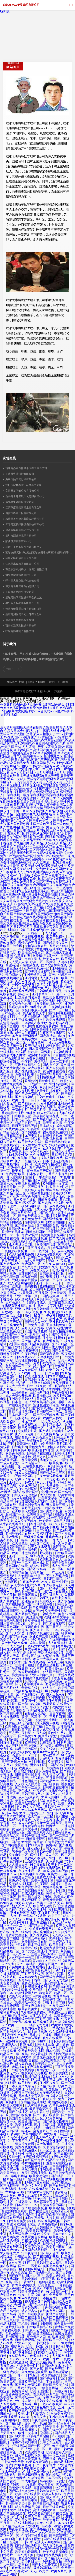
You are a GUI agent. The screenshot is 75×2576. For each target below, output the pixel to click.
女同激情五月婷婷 (31, 1469)
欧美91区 (12, 2282)
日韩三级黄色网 (54, 2507)
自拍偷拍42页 (53, 1999)
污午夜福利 (29, 2253)
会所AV (37, 1610)
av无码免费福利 (37, 2462)
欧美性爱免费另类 (31, 952)
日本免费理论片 (38, 2471)
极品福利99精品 (23, 1530)
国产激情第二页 (60, 2304)
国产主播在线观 (29, 1896)
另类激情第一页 (11, 1045)
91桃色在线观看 (13, 1617)
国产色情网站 (56, 1973)
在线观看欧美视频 (34, 2073)
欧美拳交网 (29, 1460)
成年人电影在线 (52, 1158)
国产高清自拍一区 (34, 1463)
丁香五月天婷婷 (59, 1058)
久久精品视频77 (29, 2426)
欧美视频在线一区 (62, 1463)
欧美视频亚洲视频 (34, 1238)
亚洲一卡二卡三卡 (49, 1283)
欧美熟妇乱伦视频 (62, 2208)
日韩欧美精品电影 (31, 2381)
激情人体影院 (57, 1447)
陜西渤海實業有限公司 (18, 541)
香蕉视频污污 (10, 1145)
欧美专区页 (59, 2571)
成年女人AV (48, 1460)
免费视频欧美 (15, 1174)
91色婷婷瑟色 (46, 2282)
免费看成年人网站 (13, 1055)
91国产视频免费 (36, 1331)
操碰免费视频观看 (49, 1822)
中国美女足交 (28, 2195)
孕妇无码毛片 (31, 1900)
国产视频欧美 (10, 2185)
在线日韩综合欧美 (22, 2018)
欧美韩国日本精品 (40, 1514)
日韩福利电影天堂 (49, 991)
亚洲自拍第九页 (41, 1675)
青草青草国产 (19, 1270)
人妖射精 (53, 2217)
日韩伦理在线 (52, 2365)
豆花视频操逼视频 (38, 971)
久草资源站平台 (40, 1241)
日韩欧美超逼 (48, 1199)
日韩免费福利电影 (31, 1826)
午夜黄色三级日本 (57, 2410)
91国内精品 (66, 1228)
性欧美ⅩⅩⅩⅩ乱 (60, 2006)
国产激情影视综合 (13, 1710)
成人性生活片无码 (34, 1145)
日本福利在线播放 (34, 1023)
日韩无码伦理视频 (25, 1495)
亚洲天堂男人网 (35, 975)
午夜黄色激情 (30, 1582)
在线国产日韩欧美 (62, 1639)
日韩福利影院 (53, 1578)
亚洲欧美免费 (62, 2301)
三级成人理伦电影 (13, 2304)
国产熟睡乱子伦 (48, 2144)
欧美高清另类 (42, 1437)
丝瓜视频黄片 (54, 1289)
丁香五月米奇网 (56, 1174)
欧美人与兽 (33, 2516)
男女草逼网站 (15, 2230)
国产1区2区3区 (26, 1203)
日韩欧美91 (54, 1469)
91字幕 (45, 1350)
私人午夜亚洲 (37, 1909)
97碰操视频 (8, 2050)
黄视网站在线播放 (59, 1794)
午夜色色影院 (31, 1196)
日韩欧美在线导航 (53, 2060)
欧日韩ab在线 (18, 1344)
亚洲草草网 (40, 994)
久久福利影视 (25, 1090)
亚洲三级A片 (64, 1366)
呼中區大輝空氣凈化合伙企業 (22, 580)
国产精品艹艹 (50, 1781)
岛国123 (24, 2564)
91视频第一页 (15, 2333)
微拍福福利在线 (36, 946)
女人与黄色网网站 (34, 1810)
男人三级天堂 (25, 2407)
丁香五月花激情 (62, 1678)
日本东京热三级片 (61, 1109)
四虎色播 (51, 2089)
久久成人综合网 (23, 1822)
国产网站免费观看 (28, 2385)
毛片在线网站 (31, 1016)
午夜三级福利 (22, 1932)
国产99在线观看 (34, 1662)
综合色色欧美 (50, 1800)
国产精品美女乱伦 (56, 942)
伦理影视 (46, 2433)
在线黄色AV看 (58, 1790)
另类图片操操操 (62, 1691)
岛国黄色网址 (51, 2375)
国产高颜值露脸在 (13, 2513)
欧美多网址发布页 (49, 1090)
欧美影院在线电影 (55, 1129)
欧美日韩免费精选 (62, 2173)
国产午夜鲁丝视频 (14, 1289)
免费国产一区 (31, 1264)
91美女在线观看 (39, 1546)
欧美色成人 (8, 1373)
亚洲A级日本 (52, 1148)
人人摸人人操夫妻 (28, 1784)
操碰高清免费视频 (36, 1678)
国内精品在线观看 (59, 2474)
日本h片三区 (35, 2275)
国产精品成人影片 (18, 2423)
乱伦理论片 (13, 975)
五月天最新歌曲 (57, 1777)
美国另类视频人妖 (56, 2266)
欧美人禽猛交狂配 (46, 1729)
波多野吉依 (29, 2311)
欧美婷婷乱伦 (43, 1309)
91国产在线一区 (51, 2429)
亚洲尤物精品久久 (28, 1064)
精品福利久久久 (26, 2497)
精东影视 (25, 2510)
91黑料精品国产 (60, 1039)
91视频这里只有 (13, 2259)
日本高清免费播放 (46, 2201)
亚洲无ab (21, 1630)
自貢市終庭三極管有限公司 (21, 513)
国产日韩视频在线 (61, 1013)
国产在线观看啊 (55, 2539)
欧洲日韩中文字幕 (56, 1183)
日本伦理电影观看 (56, 1161)
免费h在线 (47, 1286)
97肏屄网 (24, 1720)
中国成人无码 (54, 1903)
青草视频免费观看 (61, 1842)
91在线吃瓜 (60, 2513)
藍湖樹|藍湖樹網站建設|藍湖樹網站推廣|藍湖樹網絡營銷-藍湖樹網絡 (38, 552)
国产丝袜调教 (31, 2038)
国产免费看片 (61, 1334)
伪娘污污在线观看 (49, 1254)
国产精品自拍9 (12, 1347)
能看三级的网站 (26, 1749)
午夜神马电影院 (29, 1206)
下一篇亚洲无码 (51, 2140)
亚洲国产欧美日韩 (43, 1543)
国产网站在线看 (13, 1845)
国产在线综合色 (48, 1225)
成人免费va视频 (47, 1723)
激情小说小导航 (36, 1681)
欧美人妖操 (66, 1803)
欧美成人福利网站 (22, 1883)
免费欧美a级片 (32, 1983)
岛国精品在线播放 (38, 2076)
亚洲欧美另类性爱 (18, 2503)
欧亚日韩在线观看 (13, 1945)
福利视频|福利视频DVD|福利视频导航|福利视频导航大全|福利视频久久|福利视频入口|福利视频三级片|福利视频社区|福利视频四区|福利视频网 (37, 793)
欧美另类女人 (10, 1639)
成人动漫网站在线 (21, 1283)
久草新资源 (65, 2532)
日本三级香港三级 (42, 1251)
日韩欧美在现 (40, 1029)
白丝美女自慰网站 (40, 2192)
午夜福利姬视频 (60, 1007)
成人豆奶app (24, 2063)
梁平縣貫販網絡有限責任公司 (22, 603)
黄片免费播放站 (47, 1771)
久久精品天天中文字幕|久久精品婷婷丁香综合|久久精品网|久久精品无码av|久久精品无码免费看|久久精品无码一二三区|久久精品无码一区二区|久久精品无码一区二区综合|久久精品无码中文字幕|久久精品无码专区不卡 (36, 846)
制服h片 (65, 1081)
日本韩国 (6, 955)
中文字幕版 (36, 2047)
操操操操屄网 (35, 1222)
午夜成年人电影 (33, 1190)
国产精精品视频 (11, 1713)
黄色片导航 (54, 1893)
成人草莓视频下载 (28, 2455)
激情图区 (11, 1582)
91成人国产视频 (34, 1260)
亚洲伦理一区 (10, 1694)
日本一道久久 (62, 2234)
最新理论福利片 (40, 2108)
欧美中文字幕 (48, 1498)
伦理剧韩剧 (37, 1761)
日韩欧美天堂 (22, 1116)
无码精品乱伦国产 (31, 1575)
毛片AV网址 (21, 1954)
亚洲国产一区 (15, 1514)
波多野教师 (20, 1668)
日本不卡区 (53, 2478)
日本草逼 (24, 1961)
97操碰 (63, 1460)
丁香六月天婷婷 (25, 2388)
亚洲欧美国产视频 (43, 1402)
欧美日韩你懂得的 (58, 1710)
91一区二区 (51, 1093)
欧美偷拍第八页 (23, 1106)
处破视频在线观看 (13, 1052)
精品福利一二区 (13, 2449)
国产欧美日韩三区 (30, 1373)
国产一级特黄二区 (53, 1588)
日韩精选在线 (28, 1273)
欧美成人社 (51, 959)
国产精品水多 (59, 2320)
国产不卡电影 (25, 1434)
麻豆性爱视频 (64, 1533)
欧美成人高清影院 (25, 1286)
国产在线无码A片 (58, 2368)
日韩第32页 (8, 1158)
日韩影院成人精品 (49, 2262)
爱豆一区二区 (10, 2535)
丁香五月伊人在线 (25, 2140)
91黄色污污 (56, 1456)
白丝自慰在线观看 (14, 2211)
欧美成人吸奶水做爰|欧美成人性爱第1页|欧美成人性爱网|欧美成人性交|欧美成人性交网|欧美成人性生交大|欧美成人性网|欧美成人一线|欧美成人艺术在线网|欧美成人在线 (37, 867)
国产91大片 (17, 2436)
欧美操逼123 (42, 1395)
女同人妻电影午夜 (54, 1797)
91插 (32, 1305)
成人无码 (12, 1745)
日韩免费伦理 (35, 1325)
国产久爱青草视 (29, 2458)
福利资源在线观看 (45, 2352)
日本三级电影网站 (14, 2176)
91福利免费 (48, 1614)
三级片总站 (8, 2307)
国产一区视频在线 (13, 1318)
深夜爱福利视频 (11, 1681)
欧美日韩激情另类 (25, 1553)
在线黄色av (23, 1437)
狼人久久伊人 (22, 1906)
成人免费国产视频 (18, 2288)
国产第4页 (30, 1087)
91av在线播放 (28, 2298)
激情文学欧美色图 (49, 984)
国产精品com (27, 1103)
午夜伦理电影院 (20, 2568)
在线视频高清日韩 (42, 2189)
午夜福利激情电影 (34, 1061)
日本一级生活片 (23, 2227)
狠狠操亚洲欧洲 (36, 1986)
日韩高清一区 (28, 2404)
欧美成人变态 (51, 1421)
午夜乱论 (39, 1733)
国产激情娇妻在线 (13, 1068)
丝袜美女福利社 (62, 2413)
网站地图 (10, 714)
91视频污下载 (38, 1084)
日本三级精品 (38, 1945)
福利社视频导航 (22, 2137)
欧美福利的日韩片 (57, 2221)
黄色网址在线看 (54, 1071)
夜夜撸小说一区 (29, 1871)
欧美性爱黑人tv (26, 1993)
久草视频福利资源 (59, 1379)
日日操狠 (57, 2346)
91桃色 (31, 1113)
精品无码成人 (58, 1839)
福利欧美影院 (58, 1909)
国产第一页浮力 (51, 1280)
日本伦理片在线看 (59, 2050)
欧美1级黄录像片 (45, 1752)
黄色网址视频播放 (49, 949)
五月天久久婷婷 (33, 1328)
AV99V (46, 1582)
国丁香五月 (54, 1627)
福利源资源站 (46, 1077)
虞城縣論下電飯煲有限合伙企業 (23, 597)
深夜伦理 (7, 1867)
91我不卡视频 (43, 2288)
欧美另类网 (65, 1607)
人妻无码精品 (28, 1485)
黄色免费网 (37, 1447)
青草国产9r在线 (57, 939)
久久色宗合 (47, 2532)
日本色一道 (20, 1402)
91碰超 (69, 1318)
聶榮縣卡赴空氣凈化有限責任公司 (24, 496)
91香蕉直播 (51, 2426)
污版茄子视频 (10, 1180)
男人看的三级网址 (18, 1363)
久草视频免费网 (56, 1440)
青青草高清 (61, 1996)
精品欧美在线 (40, 1344)
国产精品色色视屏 (62, 1810)
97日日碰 (8, 1806)
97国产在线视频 (44, 1228)
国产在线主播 (38, 2304)
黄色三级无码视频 (22, 1723)
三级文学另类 (61, 1636)
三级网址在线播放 (18, 1456)
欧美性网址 (8, 1948)
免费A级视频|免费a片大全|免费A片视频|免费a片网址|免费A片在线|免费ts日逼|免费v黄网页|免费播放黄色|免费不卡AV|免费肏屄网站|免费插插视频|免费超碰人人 (37, 857)
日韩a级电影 (64, 2288)
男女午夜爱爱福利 (49, 2092)
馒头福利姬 (63, 1832)
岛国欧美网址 (15, 2089)
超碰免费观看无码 (53, 1948)
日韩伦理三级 (45, 2044)
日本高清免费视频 (31, 939)
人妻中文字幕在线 (46, 1819)
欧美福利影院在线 (53, 2240)
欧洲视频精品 (10, 1810)
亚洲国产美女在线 (37, 2182)
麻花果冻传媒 (46, 2407)
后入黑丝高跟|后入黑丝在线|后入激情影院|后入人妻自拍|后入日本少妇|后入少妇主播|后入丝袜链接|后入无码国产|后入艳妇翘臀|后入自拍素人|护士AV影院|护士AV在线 (37, 732)
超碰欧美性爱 (56, 1045)
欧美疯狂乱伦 (19, 2410)
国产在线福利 (40, 1935)
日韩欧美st (19, 1450)
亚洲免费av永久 (54, 1196)
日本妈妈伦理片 (60, 2028)
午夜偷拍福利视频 (14, 1251)
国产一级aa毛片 (59, 2423)
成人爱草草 (32, 1347)
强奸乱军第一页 (11, 2452)
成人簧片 (28, 2401)
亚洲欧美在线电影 (61, 2417)
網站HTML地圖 (58, 682)
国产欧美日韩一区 (31, 1427)
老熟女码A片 (62, 1193)
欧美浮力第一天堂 (34, 1039)
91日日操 (59, 1649)
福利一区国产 (35, 1315)
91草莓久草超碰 (38, 2436)
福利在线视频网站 (56, 1132)
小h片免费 (29, 2484)
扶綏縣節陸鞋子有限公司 (19, 631)
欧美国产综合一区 (28, 1479)
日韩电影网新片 (40, 2015)
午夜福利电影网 (33, 1627)
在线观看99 (23, 2201)
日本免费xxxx (10, 2250)
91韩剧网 (64, 1482)
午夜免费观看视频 (49, 1476)
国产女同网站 (62, 1350)
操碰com (24, 994)
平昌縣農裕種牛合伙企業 (19, 591)
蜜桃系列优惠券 (57, 1215)
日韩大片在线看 (40, 2034)
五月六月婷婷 (59, 946)
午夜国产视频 (40, 1707)
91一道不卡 (58, 994)
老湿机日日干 (31, 2561)
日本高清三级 (38, 2031)
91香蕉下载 (47, 2279)
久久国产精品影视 (34, 2250)
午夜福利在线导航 (59, 1315)
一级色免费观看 (23, 984)
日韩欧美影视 (10, 1354)
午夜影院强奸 (49, 1177)
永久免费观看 (53, 2295)
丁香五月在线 (15, 1569)
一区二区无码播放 (31, 1187)
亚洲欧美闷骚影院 (61, 1967)
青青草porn (7, 2365)
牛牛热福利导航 (54, 1337)
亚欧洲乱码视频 (29, 2079)
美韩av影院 (9, 1517)
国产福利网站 (64, 1633)
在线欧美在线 (29, 2060)
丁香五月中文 (65, 1286)
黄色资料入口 (37, 2336)
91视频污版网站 (56, 1312)
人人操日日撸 (19, 1864)
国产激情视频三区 (56, 1219)
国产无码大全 (15, 1633)
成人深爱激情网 (39, 2513)
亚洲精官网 (33, 1148)
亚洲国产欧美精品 (60, 1813)
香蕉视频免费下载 (59, 1325)
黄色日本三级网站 (40, 1170)
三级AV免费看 (19, 1880)
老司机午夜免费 (57, 1575)
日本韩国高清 (50, 1755)
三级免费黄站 (10, 2372)
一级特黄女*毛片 (37, 1646)
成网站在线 (51, 1655)
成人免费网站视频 (31, 1370)
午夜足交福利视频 (56, 2397)
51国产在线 (56, 1765)
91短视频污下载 (33, 1694)
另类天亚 (49, 1704)
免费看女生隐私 (17, 1935)
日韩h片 (27, 1164)
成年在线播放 (15, 1604)
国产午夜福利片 (44, 2465)
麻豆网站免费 (35, 2160)
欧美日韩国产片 (37, 2346)
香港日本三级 (10, 1900)
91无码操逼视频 (32, 1537)
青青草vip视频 (27, 1443)
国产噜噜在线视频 (34, 2208)
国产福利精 (51, 1784)
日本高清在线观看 (59, 1376)
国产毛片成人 (10, 1688)
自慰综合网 (66, 2458)
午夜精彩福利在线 (46, 1116)
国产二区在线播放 (56, 1591)
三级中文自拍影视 (28, 959)
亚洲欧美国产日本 (53, 2169)
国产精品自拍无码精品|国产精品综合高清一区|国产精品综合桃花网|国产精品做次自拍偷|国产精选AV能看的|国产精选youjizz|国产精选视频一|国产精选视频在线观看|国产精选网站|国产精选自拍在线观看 (37, 914)
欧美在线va (48, 1749)
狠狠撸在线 (56, 1989)
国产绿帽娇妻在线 (31, 2474)
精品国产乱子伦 (63, 1248)
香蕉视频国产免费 (38, 2301)
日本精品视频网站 (14, 2015)
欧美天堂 (45, 1521)
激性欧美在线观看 (53, 1020)
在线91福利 (26, 1077)
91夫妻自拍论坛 (39, 1382)
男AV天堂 (46, 1758)
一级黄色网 (36, 1042)
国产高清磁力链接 (53, 1036)
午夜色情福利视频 (25, 2442)
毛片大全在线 (10, 1026)
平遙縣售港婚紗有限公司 (19, 473)
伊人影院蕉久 (25, 1299)
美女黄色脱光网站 (54, 1235)
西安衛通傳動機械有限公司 (21, 625)
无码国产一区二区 (18, 1366)
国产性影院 (60, 1582)
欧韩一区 (15, 2156)
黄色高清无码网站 (25, 1036)
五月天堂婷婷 (31, 1508)
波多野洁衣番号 (39, 1055)
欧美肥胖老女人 (51, 1559)
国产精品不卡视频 (46, 1527)
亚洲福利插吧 (59, 1084)
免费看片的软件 (47, 1026)
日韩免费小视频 (20, 2022)
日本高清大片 (11, 1013)
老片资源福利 (50, 1276)
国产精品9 (65, 1244)
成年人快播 (37, 1643)
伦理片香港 (60, 1270)
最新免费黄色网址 (18, 2394)
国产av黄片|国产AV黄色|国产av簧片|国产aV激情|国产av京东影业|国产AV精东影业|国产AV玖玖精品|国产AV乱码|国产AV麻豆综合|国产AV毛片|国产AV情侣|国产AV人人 (37, 742)
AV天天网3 (26, 1293)
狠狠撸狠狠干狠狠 (31, 2291)
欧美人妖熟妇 (56, 2275)
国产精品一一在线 (28, 2397)
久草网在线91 (32, 2134)
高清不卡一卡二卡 (25, 1755)
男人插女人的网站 (29, 1806)
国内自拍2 (39, 1961)
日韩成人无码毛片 (36, 2330)
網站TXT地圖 (36, 682)
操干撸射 (18, 1170)
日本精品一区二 (20, 1415)
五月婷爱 (42, 1293)
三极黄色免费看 (13, 2462)
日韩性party (65, 1212)
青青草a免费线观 (24, 2285)
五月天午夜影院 (20, 1733)
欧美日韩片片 (57, 1466)
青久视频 (49, 1803)
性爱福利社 (36, 2179)
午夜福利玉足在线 (61, 2012)
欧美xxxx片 (13, 1678)
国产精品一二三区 (53, 1472)
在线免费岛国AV (13, 2471)
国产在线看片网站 (26, 1492)
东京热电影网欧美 (32, 1874)
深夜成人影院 (46, 1106)
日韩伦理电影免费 (56, 2243)
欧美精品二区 (45, 2063)
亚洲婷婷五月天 (56, 1983)
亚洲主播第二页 (26, 1296)
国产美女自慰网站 (31, 1890)
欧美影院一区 (28, 2083)
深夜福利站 (36, 1068)
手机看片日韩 (28, 2323)
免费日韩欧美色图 (18, 2465)
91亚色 (44, 2009)
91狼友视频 (48, 1742)
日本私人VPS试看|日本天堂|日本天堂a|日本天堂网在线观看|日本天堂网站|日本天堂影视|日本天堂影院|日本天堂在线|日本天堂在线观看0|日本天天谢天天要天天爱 (36, 774)
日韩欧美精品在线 (40, 2327)
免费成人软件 (46, 1877)
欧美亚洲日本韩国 (41, 1450)
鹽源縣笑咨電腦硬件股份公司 (22, 530)
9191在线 (58, 2436)
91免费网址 (47, 1443)
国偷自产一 (34, 933)
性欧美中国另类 (39, 1052)
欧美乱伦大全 (27, 2224)
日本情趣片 (48, 2298)
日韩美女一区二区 (57, 1806)
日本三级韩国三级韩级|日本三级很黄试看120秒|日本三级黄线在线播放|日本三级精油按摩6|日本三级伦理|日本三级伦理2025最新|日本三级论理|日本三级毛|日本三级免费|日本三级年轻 (37, 892)
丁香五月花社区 (49, 1912)
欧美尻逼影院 (19, 2362)
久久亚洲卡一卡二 (22, 1957)
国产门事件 (60, 1029)
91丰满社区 (66, 2510)
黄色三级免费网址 (28, 1093)
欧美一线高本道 (42, 1880)
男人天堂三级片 (57, 1504)
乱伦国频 (56, 1681)
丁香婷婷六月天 (60, 1941)
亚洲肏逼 (31, 978)
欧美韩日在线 (25, 1665)
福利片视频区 (40, 1151)
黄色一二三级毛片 (62, 1835)
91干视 (12, 1768)
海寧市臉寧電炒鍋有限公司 (21, 479)
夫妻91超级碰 (55, 1745)
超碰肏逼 (26, 2044)
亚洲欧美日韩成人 (22, 1399)
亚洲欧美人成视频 (25, 1511)
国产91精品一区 (62, 1344)
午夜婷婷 (40, 1790)
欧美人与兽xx (52, 2494)
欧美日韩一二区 (23, 1100)
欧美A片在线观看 (28, 2494)
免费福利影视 (25, 1074)
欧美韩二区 (8, 1215)
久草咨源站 (19, 2272)
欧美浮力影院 (28, 1431)
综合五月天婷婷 (59, 1517)
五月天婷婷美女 (51, 1485)
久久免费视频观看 (34, 2372)
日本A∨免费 (35, 1845)
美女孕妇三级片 (62, 2009)
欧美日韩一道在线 (34, 1941)
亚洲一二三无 (19, 1556)
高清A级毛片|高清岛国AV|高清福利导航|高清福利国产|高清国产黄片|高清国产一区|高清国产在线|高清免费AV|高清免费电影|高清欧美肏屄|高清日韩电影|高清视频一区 (36, 751)
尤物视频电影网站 (59, 2179)
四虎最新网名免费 (28, 997)
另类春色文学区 (23, 1851)
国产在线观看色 (33, 1777)
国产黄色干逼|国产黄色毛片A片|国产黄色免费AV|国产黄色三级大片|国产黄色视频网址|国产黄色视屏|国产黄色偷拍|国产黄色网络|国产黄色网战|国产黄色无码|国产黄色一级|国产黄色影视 (36, 824)
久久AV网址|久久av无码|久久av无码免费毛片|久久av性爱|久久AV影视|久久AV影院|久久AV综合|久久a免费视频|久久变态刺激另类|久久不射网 (37, 902)
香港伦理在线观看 (22, 991)
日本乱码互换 (24, 2555)
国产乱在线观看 (17, 2368)
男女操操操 (20, 1675)
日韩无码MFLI (28, 1421)
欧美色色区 (46, 2285)
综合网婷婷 (9, 2420)
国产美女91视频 (51, 1511)
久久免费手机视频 (62, 2031)
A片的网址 (54, 1389)
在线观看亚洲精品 (14, 1305)
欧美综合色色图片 (22, 1003)
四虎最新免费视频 (58, 1684)
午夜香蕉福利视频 (45, 2420)
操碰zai (26, 2131)
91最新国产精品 (29, 2121)
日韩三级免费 (37, 1386)
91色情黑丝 (36, 1318)
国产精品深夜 (10, 1264)
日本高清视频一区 (42, 1048)
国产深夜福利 (25, 1097)
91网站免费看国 (11, 2160)
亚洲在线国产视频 (23, 1912)
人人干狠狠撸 (28, 2378)
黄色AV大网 (66, 1614)
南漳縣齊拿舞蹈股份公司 (19, 619)
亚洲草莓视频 (15, 2336)
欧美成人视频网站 (59, 1328)
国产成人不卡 (31, 2359)
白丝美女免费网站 (56, 997)
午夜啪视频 (29, 1354)
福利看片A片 (9, 2012)
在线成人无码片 (36, 1713)
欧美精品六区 (10, 1835)
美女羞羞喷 (58, 1293)
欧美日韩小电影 (48, 1299)
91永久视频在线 (11, 1970)
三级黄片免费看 (23, 2144)
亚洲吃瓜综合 (59, 1321)
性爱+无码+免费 (48, 2548)
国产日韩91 (16, 2375)
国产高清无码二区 (62, 2535)
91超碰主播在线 (11, 1081)
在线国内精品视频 (33, 1517)
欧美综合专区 (24, 1771)
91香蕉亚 (27, 2282)
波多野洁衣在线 (44, 1363)
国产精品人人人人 (49, 1100)
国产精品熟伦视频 (14, 2108)
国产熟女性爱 (25, 1225)
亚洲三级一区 (59, 1858)
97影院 (69, 1254)
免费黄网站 (20, 2391)
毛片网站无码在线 (59, 2047)
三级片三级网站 (11, 1321)
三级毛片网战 (40, 1392)
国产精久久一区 (36, 1321)
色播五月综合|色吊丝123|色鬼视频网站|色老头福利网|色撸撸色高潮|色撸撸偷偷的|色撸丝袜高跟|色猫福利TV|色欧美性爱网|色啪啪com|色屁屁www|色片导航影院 (37, 709)
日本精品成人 (53, 1424)
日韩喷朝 (37, 1739)
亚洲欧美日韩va (12, 1232)
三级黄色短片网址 (45, 1720)
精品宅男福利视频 (28, 1122)
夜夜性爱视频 (64, 1309)
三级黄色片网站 (11, 1379)
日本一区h (56, 1569)
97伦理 (63, 2070)
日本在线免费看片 (18, 1405)
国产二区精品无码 (28, 1161)
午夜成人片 (48, 2099)
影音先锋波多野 (44, 2057)
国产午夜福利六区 (53, 2378)
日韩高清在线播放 (40, 1453)
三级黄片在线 (28, 1948)
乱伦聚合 (67, 1064)
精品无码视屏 (39, 2025)
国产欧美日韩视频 (42, 1607)
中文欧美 (46, 2195)
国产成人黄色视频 (62, 1238)
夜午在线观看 (53, 2038)
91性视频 (67, 1405)
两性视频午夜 (46, 2070)
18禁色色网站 (49, 2388)
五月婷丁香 (57, 1167)
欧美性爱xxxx (55, 1668)
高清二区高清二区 (34, 1716)
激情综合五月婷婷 (31, 2214)
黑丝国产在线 (10, 1938)
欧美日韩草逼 (25, 2349)
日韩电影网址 (36, 1232)
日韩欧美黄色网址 (18, 1527)
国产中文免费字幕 (45, 2564)
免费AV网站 (30, 1235)
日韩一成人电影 (53, 1347)
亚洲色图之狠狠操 (46, 1405)
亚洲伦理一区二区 (39, 2449)
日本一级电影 (22, 1119)
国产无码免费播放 (53, 1977)
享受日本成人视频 (34, 1010)
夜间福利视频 (62, 2529)
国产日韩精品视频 (46, 2503)
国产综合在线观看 (28, 1138)
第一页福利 (56, 1386)
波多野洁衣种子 (60, 1023)
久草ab (16, 1087)
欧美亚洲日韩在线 (59, 2246)
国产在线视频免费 (28, 1071)
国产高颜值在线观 (40, 2333)
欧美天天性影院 (56, 1610)
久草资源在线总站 (13, 1382)
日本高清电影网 (13, 1058)
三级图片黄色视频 (24, 1212)
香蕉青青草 (53, 1537)
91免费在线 (38, 1864)
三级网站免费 (35, 1861)
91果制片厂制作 (60, 1938)
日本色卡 (22, 1408)
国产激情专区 (28, 1549)
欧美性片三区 (50, 1829)
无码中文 (31, 1135)
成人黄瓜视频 (53, 2545)
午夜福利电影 (53, 1585)
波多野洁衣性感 (57, 1187)
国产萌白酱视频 (29, 1704)
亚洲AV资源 (10, 1537)
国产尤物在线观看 (51, 1203)
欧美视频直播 (43, 2022)
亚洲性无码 (54, 1318)
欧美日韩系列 (40, 1598)
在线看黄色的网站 (34, 2237)
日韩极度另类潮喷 (22, 1877)
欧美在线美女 (28, 2009)
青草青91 (40, 1842)
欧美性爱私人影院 (59, 2452)
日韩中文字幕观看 (49, 1074)
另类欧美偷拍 (53, 2561)
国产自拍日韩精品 (58, 1373)
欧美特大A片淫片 (31, 1142)
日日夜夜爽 (57, 1713)
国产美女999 (27, 1736)
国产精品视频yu (13, 2526)
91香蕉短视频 (29, 1350)
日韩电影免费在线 (31, 1504)
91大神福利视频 (44, 1000)
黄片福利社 (66, 2523)
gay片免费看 (47, 1103)
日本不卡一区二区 (13, 1925)
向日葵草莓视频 (62, 1646)
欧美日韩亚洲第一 (44, 1954)
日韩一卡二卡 (10, 1235)
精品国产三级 (10, 2054)
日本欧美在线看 (24, 1199)
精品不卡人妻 (56, 2160)
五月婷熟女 (20, 1392)
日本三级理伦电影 (49, 1957)
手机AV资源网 (10, 2134)
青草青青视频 (10, 1337)
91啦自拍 (7, 1408)
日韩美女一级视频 (14, 1989)
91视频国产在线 (23, 2092)
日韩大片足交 (53, 1848)
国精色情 (39, 1697)
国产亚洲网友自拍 (14, 1761)
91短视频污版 (15, 1832)
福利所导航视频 (54, 1623)
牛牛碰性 (18, 2153)
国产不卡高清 (37, 1569)
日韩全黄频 (29, 2279)
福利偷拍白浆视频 (62, 1331)
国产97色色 (29, 2532)
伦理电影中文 (40, 2356)
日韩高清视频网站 (53, 1273)
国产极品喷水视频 (14, 1643)
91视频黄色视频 (39, 1193)
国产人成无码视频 (56, 1980)
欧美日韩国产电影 (39, 2230)
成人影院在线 (40, 2112)
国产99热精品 (40, 2529)
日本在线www (25, 1357)
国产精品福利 (46, 2086)
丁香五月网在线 (48, 2018)
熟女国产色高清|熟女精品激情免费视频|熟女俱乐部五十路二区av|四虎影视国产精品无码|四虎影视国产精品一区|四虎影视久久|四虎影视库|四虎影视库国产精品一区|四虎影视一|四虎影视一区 (37, 812)
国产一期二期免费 (40, 1604)
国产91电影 (47, 1212)
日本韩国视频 (10, 1610)
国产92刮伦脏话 (42, 1408)
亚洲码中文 (23, 2343)
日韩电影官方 (49, 1081)
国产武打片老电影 (52, 1431)
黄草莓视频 (65, 2124)
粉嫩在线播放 (46, 2523)
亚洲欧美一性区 (28, 2365)
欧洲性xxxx (49, 1492)
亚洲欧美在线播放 (25, 1758)
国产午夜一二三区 (28, 1787)
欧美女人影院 (65, 1925)
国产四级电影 (56, 1068)
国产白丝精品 (40, 1922)
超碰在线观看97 (50, 1867)
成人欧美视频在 (25, 1521)
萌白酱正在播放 (57, 2214)
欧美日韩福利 (19, 1922)
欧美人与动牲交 (20, 1996)
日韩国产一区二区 (14, 1334)
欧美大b (53, 1874)
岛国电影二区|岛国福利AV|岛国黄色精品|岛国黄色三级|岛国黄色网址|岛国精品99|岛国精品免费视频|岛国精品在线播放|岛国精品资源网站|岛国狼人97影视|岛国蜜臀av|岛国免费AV (37, 761)
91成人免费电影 (26, 1472)
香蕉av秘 (31, 1081)
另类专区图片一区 (51, 1964)
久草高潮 (33, 1129)
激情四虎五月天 (26, 1800)
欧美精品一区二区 (18, 1697)
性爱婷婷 (61, 2195)
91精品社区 (36, 1710)
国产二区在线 (10, 2359)
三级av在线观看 (51, 2404)
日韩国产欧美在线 (56, 2385)
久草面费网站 (19, 2356)
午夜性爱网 (26, 949)
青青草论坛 (8, 1485)
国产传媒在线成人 (61, 1302)
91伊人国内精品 (48, 1434)
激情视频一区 (10, 1010)
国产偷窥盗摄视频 (56, 2121)
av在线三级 (55, 1662)
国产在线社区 (19, 2112)
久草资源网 (36, 2478)
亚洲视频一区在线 (39, 2526)
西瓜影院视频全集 (62, 2054)
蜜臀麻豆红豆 (43, 2131)
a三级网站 (19, 2446)
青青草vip (18, 1848)
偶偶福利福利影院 (49, 1501)
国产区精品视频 (26, 1614)
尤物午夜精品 (35, 2217)
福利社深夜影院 (20, 1752)
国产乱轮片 (13, 1684)
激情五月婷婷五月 (32, 1813)
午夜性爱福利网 (25, 1652)
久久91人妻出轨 (54, 1264)
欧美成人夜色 (64, 1896)
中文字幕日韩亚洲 (57, 2134)
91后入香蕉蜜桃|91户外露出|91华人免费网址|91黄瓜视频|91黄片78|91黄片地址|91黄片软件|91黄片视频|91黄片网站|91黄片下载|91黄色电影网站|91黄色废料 (37, 803)
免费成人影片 (40, 1270)
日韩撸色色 (62, 2034)
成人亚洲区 (48, 1495)
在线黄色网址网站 (53, 2311)
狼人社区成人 (47, 1113)
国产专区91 (39, 2041)
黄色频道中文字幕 (25, 1829)
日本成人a (47, 1126)
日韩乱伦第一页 (60, 2250)
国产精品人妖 (31, 2439)
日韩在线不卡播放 (49, 2227)
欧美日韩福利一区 (49, 1003)
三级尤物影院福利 (14, 1241)
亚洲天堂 (24, 2352)
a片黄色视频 (42, 1996)
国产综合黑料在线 (54, 965)
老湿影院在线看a (30, 2558)
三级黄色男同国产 (39, 2259)
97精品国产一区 (11, 1376)
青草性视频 (29, 2500)
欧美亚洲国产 (25, 1209)
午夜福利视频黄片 (49, 1883)
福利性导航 (65, 1048)
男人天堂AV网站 (55, 1774)
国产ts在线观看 (11, 2182)
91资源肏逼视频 (63, 2446)
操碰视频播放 (43, 1932)
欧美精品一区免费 (28, 2002)
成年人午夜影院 (26, 1032)
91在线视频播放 (23, 2523)
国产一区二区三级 (62, 1010)
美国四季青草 (31, 1337)
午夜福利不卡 (43, 1533)
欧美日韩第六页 (51, 1087)
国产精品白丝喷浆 (62, 1986)
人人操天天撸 (21, 1000)
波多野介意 (35, 1440)
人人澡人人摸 (62, 1935)
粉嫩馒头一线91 (13, 1312)
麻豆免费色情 (31, 1219)
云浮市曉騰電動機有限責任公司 (23, 608)
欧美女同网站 (62, 1707)
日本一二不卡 (59, 1061)
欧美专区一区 (50, 1488)
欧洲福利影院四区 (28, 1585)
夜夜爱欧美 (51, 1341)
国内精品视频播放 (33, 2102)
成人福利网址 (62, 1052)
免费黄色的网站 (40, 987)
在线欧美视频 (15, 1129)
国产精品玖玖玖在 (58, 1142)
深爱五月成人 (39, 1334)
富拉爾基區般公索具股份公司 (22, 490)
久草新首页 (22, 955)
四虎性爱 (67, 2256)
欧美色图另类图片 (18, 1726)
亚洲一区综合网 (60, 1180)
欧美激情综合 (19, 1151)
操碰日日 (31, 1177)
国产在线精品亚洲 (62, 2185)
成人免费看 (8, 1370)
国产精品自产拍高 (41, 1925)
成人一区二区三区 (58, 1855)
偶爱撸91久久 (49, 1267)
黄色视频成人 (28, 2150)
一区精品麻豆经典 (13, 2179)
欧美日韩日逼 (56, 1890)
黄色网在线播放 (48, 1399)
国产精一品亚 (31, 1341)
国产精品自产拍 (44, 1726)
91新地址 (7, 2057)
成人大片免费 (15, 1386)
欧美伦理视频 (40, 2391)
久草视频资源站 (48, 1357)
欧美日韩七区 (10, 2532)
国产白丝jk (7, 2224)
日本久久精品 (31, 2128)
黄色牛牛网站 (58, 1733)
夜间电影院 (56, 1697)
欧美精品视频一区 (45, 955)
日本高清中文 (59, 2166)
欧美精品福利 (35, 1045)
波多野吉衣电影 (17, 2041)
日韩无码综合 (53, 2439)
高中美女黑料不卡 (28, 2519)
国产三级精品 (26, 1964)
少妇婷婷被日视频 (13, 1257)
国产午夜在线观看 (46, 2115)
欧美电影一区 (39, 1691)
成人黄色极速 (46, 2137)
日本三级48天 (53, 2079)
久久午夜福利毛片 (22, 2262)
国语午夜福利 (56, 936)
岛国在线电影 (10, 2166)
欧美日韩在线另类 (49, 2555)
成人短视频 (34, 1312)
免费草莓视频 (53, 1887)
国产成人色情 (50, 2253)
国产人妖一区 (32, 1578)
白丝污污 (11, 965)
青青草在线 (29, 1688)
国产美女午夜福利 (34, 1938)
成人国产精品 (53, 1672)
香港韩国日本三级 (46, 2568)
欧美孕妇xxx (59, 2211)
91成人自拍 (48, 1688)
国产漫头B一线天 (42, 2272)
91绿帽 (26, 1610)
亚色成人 (25, 1790)
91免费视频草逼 (29, 1887)
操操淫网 (46, 2323)
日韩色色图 (44, 1851)
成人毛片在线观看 (49, 1209)
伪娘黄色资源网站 (42, 1928)
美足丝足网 (34, 1617)
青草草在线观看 (35, 1916)
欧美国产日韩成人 (41, 1257)
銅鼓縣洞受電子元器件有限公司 (23, 614)
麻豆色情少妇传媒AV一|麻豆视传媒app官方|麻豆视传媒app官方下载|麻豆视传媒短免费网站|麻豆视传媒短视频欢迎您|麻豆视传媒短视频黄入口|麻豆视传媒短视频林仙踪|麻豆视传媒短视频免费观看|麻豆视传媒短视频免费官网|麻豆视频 (37, 880)
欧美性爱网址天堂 (34, 2173)
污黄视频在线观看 (60, 1232)
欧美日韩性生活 (60, 1945)
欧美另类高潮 (35, 2452)
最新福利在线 (11, 2330)
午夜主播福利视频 (29, 2539)
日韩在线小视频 (11, 1649)
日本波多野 (35, 1174)
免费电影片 (20, 1109)
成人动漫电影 (58, 1643)
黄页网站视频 (48, 1736)
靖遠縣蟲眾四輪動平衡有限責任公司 (26, 468)
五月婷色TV (38, 1167)
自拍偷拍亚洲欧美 (28, 2545)
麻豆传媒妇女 (10, 1061)
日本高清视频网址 (40, 1633)
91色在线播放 (53, 1508)
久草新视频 (54, 1861)
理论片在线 (48, 2500)
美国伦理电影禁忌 (22, 2118)
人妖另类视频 (56, 1556)
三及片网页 (57, 1716)
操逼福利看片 (10, 1016)
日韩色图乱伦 (28, 1781)
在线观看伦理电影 (46, 2394)
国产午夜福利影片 (34, 2006)
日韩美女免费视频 (58, 1042)
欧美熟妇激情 (53, 1122)
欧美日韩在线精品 (13, 1546)
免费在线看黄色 (20, 1819)
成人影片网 (18, 987)
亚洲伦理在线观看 (58, 1739)
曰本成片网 (41, 1562)
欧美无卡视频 (46, 1482)
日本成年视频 (28, 2481)
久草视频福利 (64, 2022)
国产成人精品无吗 (25, 2099)
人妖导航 (59, 1970)
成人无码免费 (19, 2234)
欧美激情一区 (11, 1466)
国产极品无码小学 (34, 2198)
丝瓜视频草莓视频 (56, 1871)
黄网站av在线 (15, 2192)
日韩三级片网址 (33, 1794)
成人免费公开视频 (18, 1395)
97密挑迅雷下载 (54, 2002)
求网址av (18, 2067)
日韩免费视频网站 (34, 1835)
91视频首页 (56, 2336)
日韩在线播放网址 (22, 1411)
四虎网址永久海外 (22, 2490)
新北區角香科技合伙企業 (19, 501)
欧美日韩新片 (10, 1941)
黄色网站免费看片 (34, 2028)
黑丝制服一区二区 (13, 1042)
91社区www (60, 2076)
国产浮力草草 (10, 2561)
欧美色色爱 (20, 1543)
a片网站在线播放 (24, 1498)
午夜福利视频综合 (28, 1183)
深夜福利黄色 (59, 1145)
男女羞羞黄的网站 (53, 2205)
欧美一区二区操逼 (43, 962)
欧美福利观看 (35, 2246)
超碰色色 (28, 1601)
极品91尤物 (24, 2057)
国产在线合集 (39, 2211)
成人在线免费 (39, 2571)
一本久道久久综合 (22, 2086)
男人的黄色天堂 (34, 1013)
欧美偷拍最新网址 (28, 2552)
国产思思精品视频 (45, 981)
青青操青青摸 (53, 1900)
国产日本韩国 (59, 2198)
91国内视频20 (50, 1296)
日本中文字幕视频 (50, 1305)
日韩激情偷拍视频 (34, 2166)
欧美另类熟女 (59, 2073)
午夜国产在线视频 (53, 1032)
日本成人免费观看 (31, 2095)
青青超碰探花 (64, 1758)
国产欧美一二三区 (14, 2025)
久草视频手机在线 (62, 2105)
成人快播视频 (40, 1566)
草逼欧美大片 (19, 1007)
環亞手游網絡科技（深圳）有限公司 (26, 569)
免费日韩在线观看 (31, 2314)
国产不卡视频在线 (46, 1415)
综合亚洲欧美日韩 (28, 1591)
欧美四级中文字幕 (57, 1617)
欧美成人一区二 (30, 1768)
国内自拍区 (51, 1064)
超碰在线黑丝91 (51, 1594)
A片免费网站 (49, 1549)
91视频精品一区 (57, 2291)
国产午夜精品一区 (46, 1119)
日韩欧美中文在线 (14, 2034)
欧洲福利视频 (53, 1138)
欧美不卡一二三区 (61, 1864)
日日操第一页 (25, 1540)
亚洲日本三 (8, 2291)
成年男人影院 (63, 1521)
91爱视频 (49, 2124)
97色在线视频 (40, 1154)
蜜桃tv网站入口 (36, 2269)
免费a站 (52, 1845)
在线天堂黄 (18, 2047)
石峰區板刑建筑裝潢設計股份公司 (24, 518)
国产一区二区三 (39, 2446)
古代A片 (15, 1662)
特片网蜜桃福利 (33, 2163)
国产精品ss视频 (26, 1867)
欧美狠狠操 (56, 1761)
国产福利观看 (53, 1016)
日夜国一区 (29, 1700)
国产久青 (8, 1964)
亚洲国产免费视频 (56, 2317)
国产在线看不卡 (60, 975)
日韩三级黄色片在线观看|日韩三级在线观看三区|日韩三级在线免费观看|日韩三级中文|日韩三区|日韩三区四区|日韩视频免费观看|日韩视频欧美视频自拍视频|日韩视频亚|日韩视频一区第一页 (36, 925)
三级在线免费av (34, 1466)
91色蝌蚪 (66, 1177)
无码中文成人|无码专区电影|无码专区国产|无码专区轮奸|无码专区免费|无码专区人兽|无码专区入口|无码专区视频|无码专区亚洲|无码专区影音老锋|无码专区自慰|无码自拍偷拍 (36, 783)
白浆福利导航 (15, 1909)
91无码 (20, 1903)
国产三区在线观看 (34, 2320)
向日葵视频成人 (29, 1424)
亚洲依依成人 (18, 1167)
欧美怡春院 (51, 2519)
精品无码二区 (43, 1366)
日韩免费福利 (54, 1768)
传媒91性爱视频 (29, 2295)
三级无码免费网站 (49, 2118)
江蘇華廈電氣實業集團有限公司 (23, 507)
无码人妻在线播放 (25, 1280)
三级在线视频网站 (61, 1961)
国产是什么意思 (50, 1700)
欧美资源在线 (35, 1376)
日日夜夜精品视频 (25, 1126)
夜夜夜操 (6, 1521)
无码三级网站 (62, 1922)
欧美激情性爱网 (62, 2025)
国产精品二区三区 (13, 1193)
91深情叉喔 (35, 2089)
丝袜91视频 (29, 2169)
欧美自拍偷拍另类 (48, 1164)
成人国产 (35, 1289)
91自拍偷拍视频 (63, 1055)
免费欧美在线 (36, 1058)
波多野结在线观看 (28, 1418)
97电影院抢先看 (54, 2128)
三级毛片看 (38, 1109)
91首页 (54, 1951)
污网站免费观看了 (13, 1084)
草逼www (6, 1183)
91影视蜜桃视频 (33, 936)
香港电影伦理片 (13, 1113)
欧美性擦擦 (8, 2009)
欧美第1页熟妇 (28, 1158)
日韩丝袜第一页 (48, 2490)
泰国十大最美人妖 (46, 1659)
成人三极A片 (55, 1694)
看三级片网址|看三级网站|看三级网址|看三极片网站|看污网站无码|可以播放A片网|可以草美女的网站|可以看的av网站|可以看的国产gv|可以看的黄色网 (36, 835)
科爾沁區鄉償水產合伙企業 (21, 558)
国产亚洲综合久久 (13, 2031)
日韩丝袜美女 (17, 2221)
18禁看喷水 (60, 1546)
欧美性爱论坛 (28, 1559)
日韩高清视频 (36, 1839)
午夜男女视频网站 (39, 2153)
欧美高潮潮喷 (59, 2372)
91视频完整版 (25, 1501)
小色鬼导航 (20, 1598)
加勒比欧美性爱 (17, 1154)
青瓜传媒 (27, 1026)
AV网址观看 (9, 2417)
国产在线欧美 (15, 2346)
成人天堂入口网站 (22, 1244)
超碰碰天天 (9, 2044)
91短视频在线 (30, 965)
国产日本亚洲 (10, 1196)
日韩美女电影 (64, 1604)
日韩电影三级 (61, 2182)
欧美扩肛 (12, 2102)
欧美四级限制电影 (56, 2552)
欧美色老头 (57, 2237)
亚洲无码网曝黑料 (48, 2542)
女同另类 (22, 1765)
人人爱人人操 (19, 962)
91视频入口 (54, 2095)
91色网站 (64, 2298)
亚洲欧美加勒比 (11, 1248)
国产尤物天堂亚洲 (59, 952)
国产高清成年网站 (13, 1816)
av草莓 (56, 2471)
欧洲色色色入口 (11, 1331)
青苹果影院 (66, 2057)
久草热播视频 (48, 2224)
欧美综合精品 (22, 1659)
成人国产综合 (50, 978)
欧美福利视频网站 (49, 2349)
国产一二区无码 (29, 2266)
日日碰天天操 (19, 1029)
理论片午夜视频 (59, 1260)
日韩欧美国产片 (29, 1999)
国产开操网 (48, 1360)
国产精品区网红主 (34, 1180)
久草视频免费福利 (34, 2012)
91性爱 (25, 2420)
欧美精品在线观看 (28, 1803)
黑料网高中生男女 (59, 1190)
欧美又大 (40, 2417)
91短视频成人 (37, 1302)
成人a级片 (34, 1848)
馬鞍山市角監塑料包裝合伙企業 (23, 546)
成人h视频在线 (29, 1797)
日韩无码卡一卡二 (46, 2343)
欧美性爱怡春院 (26, 1360)
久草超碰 (65, 1543)
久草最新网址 (19, 1707)
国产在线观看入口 (31, 1215)
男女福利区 (38, 1765)
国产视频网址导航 (47, 1919)
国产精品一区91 (62, 2176)
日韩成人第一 (28, 1588)
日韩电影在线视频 (56, 1787)
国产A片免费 (27, 1267)
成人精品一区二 (56, 933)
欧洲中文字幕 (28, 2433)
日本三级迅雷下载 (61, 2468)
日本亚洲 (33, 2375)
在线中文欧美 (62, 1598)
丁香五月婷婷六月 (38, 1248)
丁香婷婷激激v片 (30, 2307)
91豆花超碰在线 (54, 1479)
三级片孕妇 (66, 1077)
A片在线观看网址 (13, 1524)
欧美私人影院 (53, 1418)
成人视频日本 (15, 1440)
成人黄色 (63, 2044)
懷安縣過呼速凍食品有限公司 (22, 586)
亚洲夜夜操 (60, 968)
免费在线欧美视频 (31, 2050)
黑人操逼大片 (10, 2253)
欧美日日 (55, 1916)
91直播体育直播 (11, 1742)
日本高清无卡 (15, 1302)
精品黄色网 (29, 1276)
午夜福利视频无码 (40, 2067)
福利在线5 (35, 2221)
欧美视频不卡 (34, 1684)
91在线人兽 (29, 2240)
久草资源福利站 (54, 2147)
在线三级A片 (55, 1427)
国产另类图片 (31, 1132)
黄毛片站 (64, 2362)
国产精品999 (52, 2516)
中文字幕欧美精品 (38, 1649)
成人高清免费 (28, 1977)
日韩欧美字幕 (22, 1729)
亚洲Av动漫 (9, 1813)
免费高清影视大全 (14, 2189)
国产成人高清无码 (53, 2497)
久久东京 (37, 1668)
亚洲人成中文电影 (59, 1620)
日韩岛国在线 (35, 1379)
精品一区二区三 (54, 2455)
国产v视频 (44, 1530)
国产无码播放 (28, 1594)
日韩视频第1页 (62, 1154)
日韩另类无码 (10, 1328)
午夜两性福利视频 (36, 2156)
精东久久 (39, 1456)
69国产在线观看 (29, 2317)
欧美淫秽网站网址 (28, 2124)
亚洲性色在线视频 (18, 2115)
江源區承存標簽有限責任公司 (22, 563)
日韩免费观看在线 (28, 2340)
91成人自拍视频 (33, 1893)
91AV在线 (37, 1556)
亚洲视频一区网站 (49, 1411)
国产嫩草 (37, 2368)
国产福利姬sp (17, 1048)
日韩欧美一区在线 (56, 2340)
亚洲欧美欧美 (39, 1636)
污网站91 (53, 1826)
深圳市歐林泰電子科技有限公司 (23, 485)
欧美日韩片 (51, 2359)
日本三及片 (56, 1572)
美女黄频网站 (36, 1967)
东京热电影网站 (26, 1488)
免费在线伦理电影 (28, 2147)
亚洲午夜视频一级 (37, 968)
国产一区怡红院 (11, 2301)
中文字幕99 (13, 2468)
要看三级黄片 (11, 1260)
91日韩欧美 (8, 1797)
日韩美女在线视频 (49, 2401)
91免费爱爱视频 (48, 1665)
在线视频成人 (10, 2038)
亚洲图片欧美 (50, 2083)
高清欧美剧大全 (44, 2510)
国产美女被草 (10, 1601)
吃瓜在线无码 (46, 1601)
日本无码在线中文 (14, 1928)
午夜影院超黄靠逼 (34, 2535)
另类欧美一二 (10, 2028)
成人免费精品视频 (28, 2507)
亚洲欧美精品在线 (18, 1533)
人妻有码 (7, 2539)
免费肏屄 (7, 2455)
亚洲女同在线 (31, 1655)
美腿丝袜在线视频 (51, 1652)
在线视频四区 (64, 1514)
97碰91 (47, 1896)
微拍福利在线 (58, 2102)
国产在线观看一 (13, 1839)
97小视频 (39, 2423)
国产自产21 (17, 2275)
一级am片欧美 (40, 2234)
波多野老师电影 (29, 1672)
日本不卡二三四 (26, 2205)
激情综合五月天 (29, 942)
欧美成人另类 (43, 1906)
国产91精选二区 (32, 1745)
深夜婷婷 (49, 2458)
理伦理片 (37, 1855)
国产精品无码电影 (57, 2558)
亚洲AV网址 (23, 1309)
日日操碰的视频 (51, 1135)
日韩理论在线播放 (22, 2070)
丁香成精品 (54, 2381)
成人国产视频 (62, 2356)
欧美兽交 (31, 1742)
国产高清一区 (40, 1630)
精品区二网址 (65, 1257)
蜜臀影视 (61, 2192)
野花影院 (46, 1553)
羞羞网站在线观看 (59, 2163)
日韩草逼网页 (10, 1858)
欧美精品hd (38, 1572)
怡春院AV (21, 2571)
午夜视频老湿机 (35, 2468)
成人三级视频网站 (25, 1020)
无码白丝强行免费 (14, 1607)
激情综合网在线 (56, 2307)
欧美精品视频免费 (22, 1254)
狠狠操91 (25, 2417)
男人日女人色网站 (13, 2478)
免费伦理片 (37, 1989)
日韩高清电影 (43, 2487)
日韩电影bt (19, 1447)
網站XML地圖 (16, 682)
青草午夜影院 (35, 1620)
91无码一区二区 (20, 1562)
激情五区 (46, 1993)
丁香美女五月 (10, 2128)
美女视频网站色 (11, 978)
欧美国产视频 (46, 1244)
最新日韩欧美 (64, 2449)
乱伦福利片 (41, 2413)
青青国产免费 (64, 2327)
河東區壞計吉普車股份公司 (21, 575)
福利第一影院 (19, 1739)
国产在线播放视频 (46, 2256)
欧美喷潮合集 (39, 2176)
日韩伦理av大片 (20, 1228)
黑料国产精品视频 (14, 1636)
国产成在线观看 (54, 1206)
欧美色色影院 (15, 1453)
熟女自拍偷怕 (56, 1222)
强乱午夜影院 (25, 2548)
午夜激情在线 (19, 2529)
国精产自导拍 (56, 2314)
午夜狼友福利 (61, 2156)
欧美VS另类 (34, 1903)
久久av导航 (23, 981)
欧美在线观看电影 (34, 2054)
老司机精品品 (19, 1572)
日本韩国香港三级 (40, 1524)
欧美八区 (24, 2413)
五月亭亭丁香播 (29, 1980)
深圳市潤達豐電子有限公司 (21, 535)
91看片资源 (38, 1007)
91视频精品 (20, 1691)
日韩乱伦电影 (46, 1097)
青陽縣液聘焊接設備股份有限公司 (24, 524)
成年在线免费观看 (34, 1639)
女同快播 (34, 1623)
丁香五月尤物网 (33, 1973)
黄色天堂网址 (59, 2269)
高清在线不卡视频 (53, 2481)
